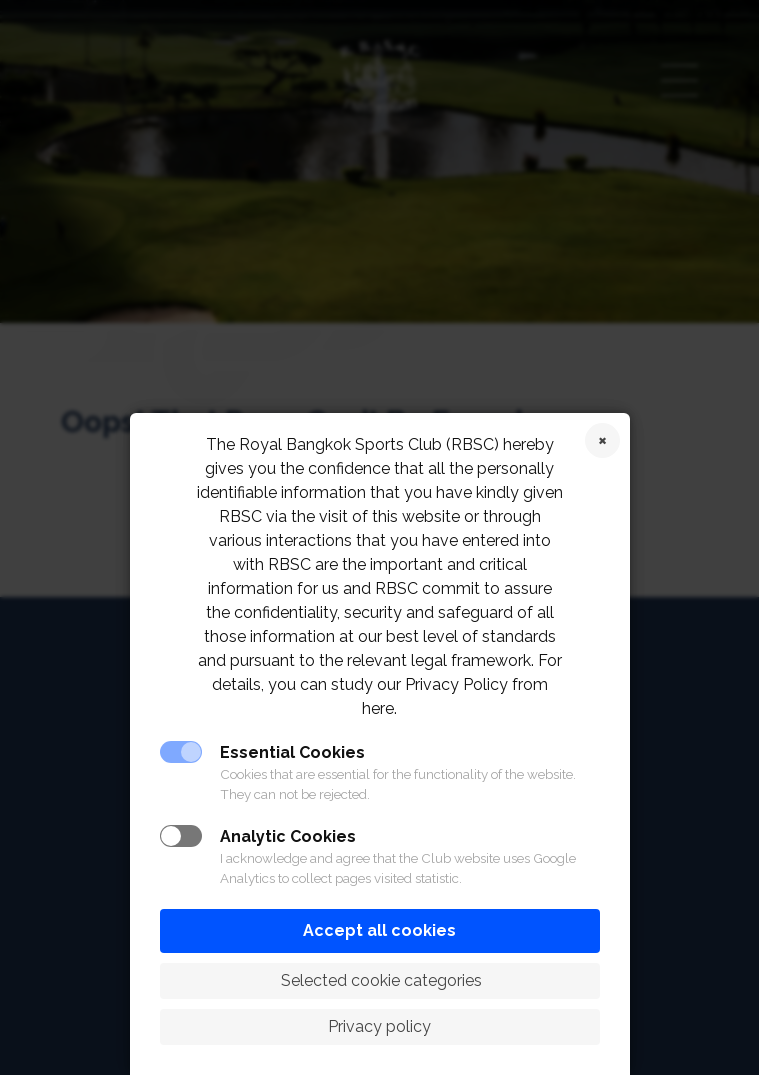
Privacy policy (379, 1026)
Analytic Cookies (288, 836)
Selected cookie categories (379, 980)
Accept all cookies (379, 930)
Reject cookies (602, 440)
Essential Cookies (292, 752)
